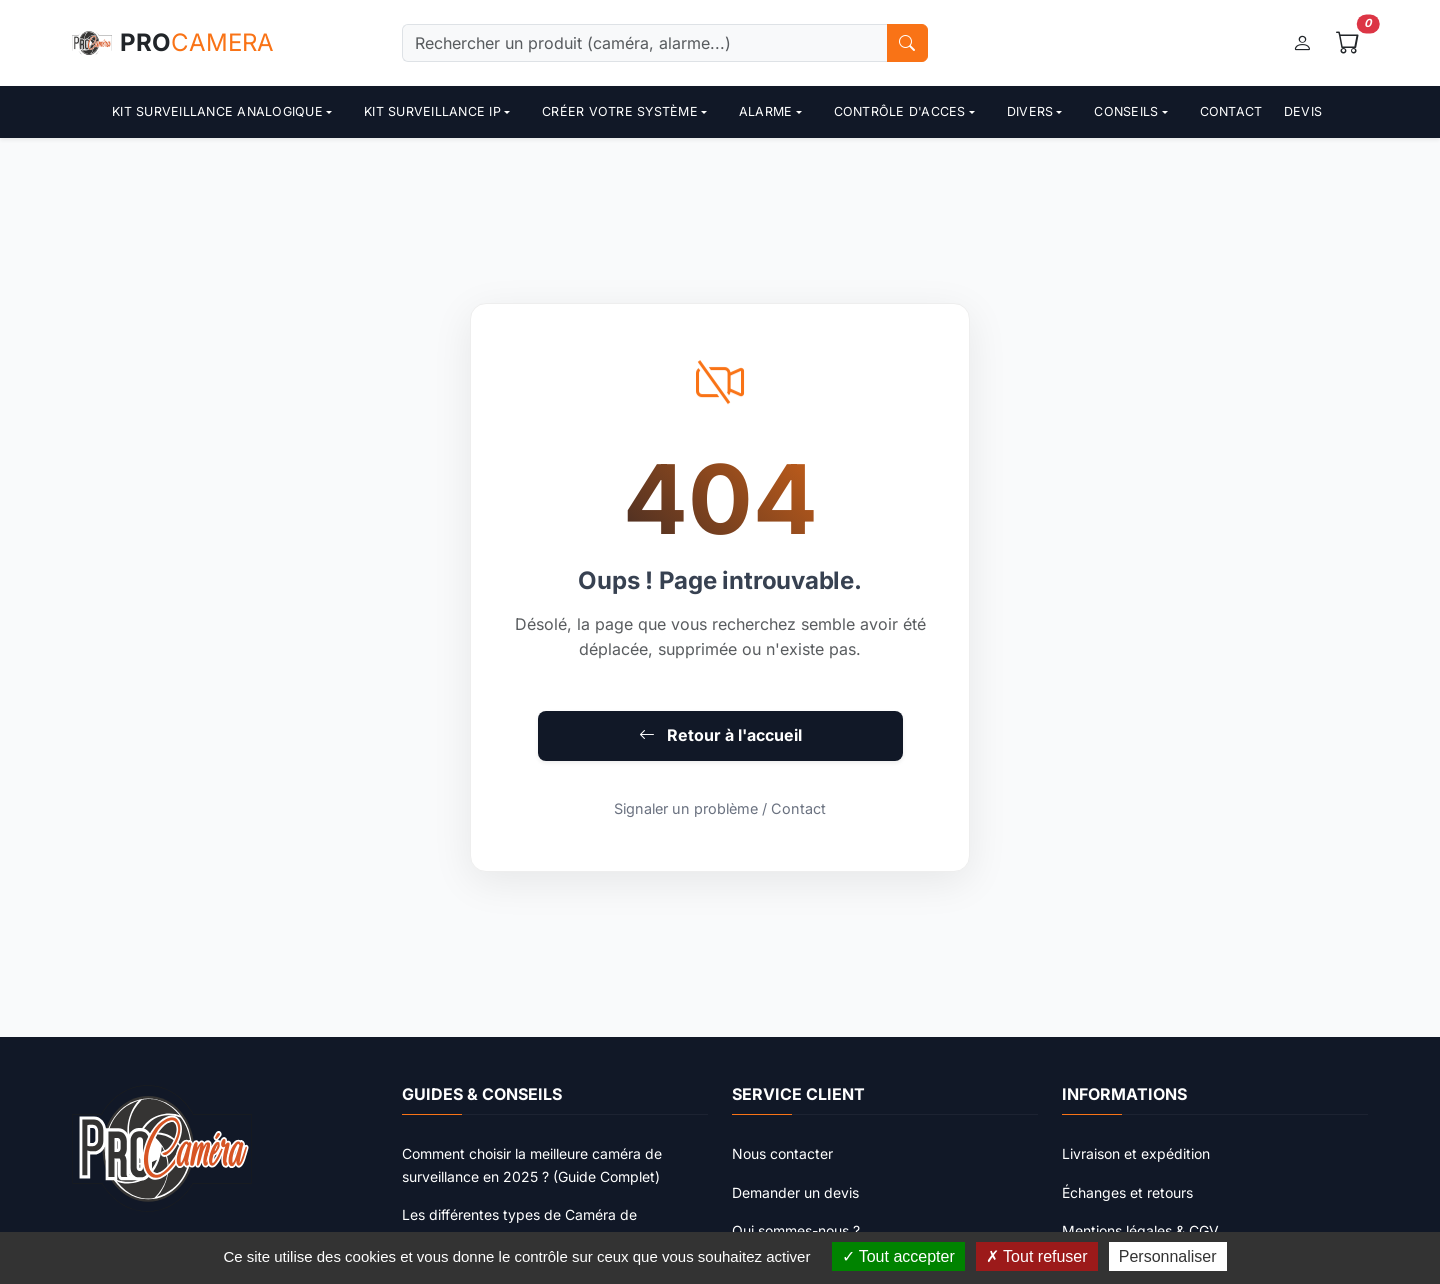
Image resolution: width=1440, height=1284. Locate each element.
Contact (1231, 111)
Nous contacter (782, 1153)
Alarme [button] (766, 111)
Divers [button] (1030, 111)
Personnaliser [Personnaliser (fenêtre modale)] (1168, 1256)
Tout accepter (898, 1256)
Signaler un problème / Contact (720, 808)
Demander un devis (795, 1192)
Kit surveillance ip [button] (432, 111)
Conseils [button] (1126, 111)
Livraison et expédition (1136, 1153)
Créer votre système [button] (620, 111)
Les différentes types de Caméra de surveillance (519, 1225)
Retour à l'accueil (720, 735)
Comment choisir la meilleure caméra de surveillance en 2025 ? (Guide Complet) (532, 1164)
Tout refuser (1037, 1256)
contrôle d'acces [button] (900, 111)
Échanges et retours (1127, 1192)
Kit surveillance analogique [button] (217, 111)
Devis (1303, 111)
